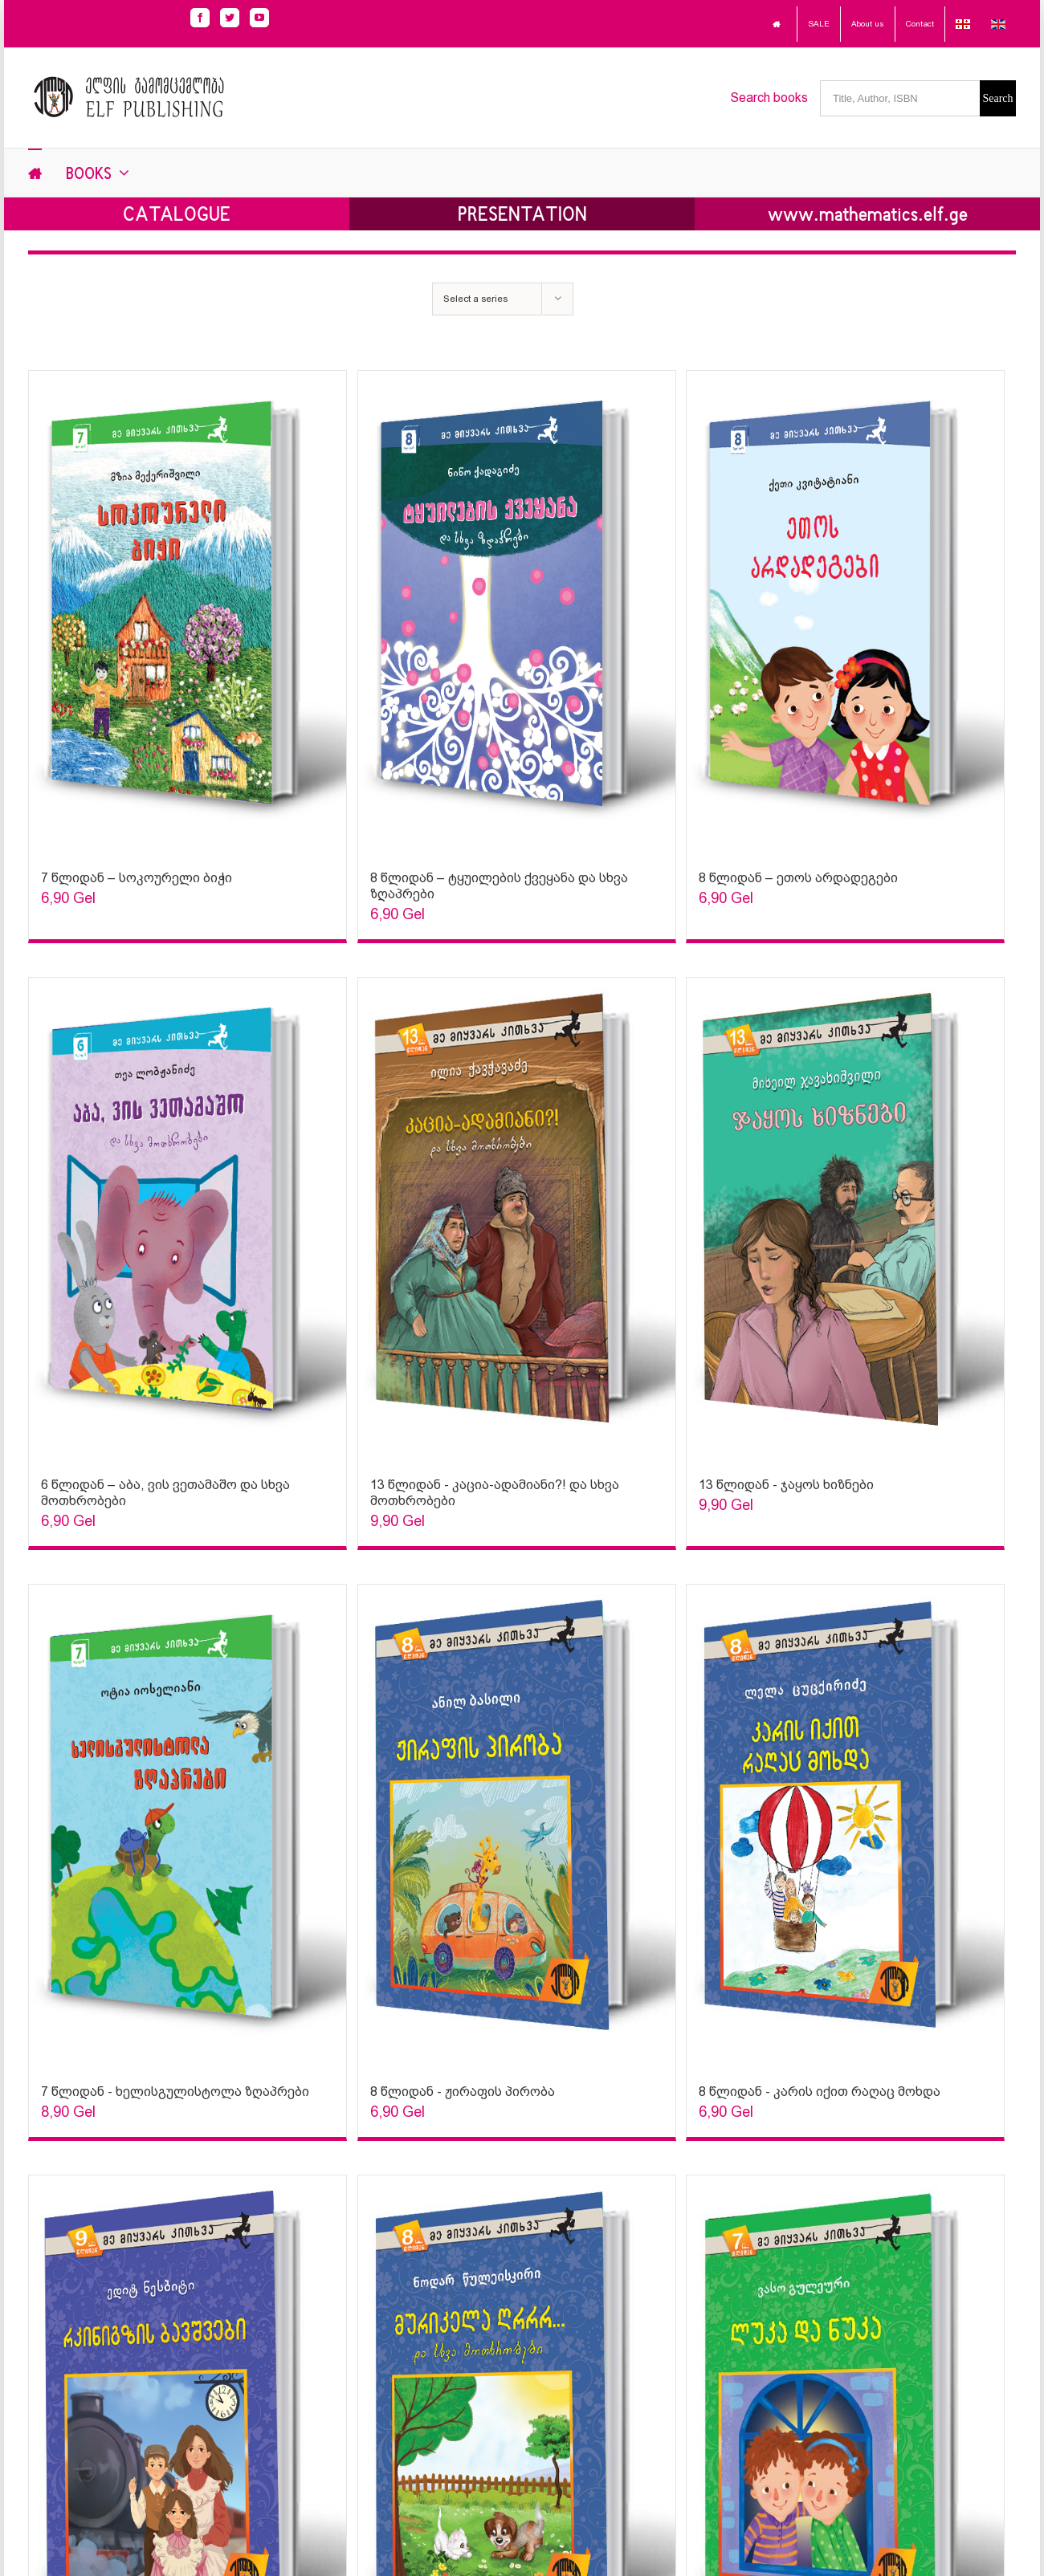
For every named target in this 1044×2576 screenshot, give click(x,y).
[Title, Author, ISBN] (900, 98)
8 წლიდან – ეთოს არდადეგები (798, 878)
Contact (920, 23)
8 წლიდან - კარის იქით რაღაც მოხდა (819, 2091)
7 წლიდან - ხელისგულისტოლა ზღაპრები (175, 2091)
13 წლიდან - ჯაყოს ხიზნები (786, 1484)
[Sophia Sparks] (187, 612)
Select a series (475, 298)
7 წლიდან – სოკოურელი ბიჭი (136, 878)
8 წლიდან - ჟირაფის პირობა (462, 2091)
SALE (819, 23)
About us (867, 23)
